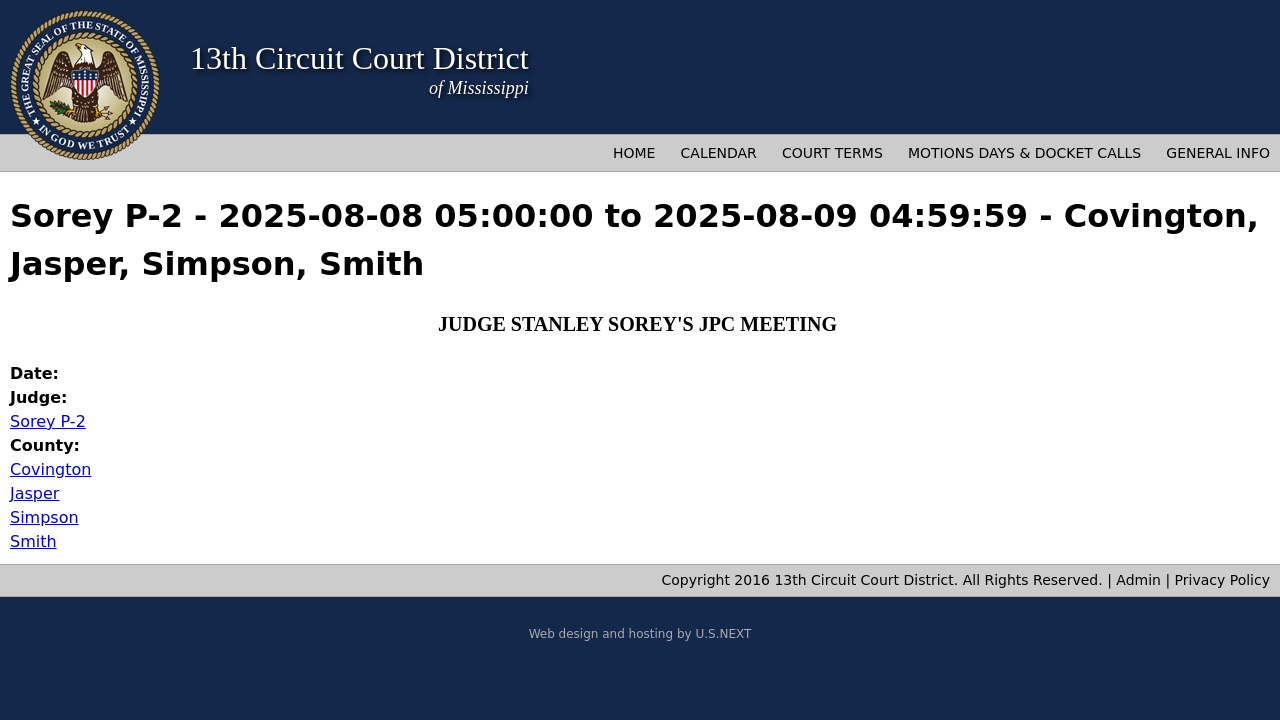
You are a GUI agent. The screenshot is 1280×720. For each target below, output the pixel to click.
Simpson (44, 517)
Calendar (719, 153)
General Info (1218, 153)
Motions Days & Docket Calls (1024, 153)
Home (634, 153)
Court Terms (832, 153)
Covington (50, 469)
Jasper (34, 493)
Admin (1138, 580)
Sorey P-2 (48, 421)
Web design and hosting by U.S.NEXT (640, 634)
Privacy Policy (1222, 580)
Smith (33, 541)
